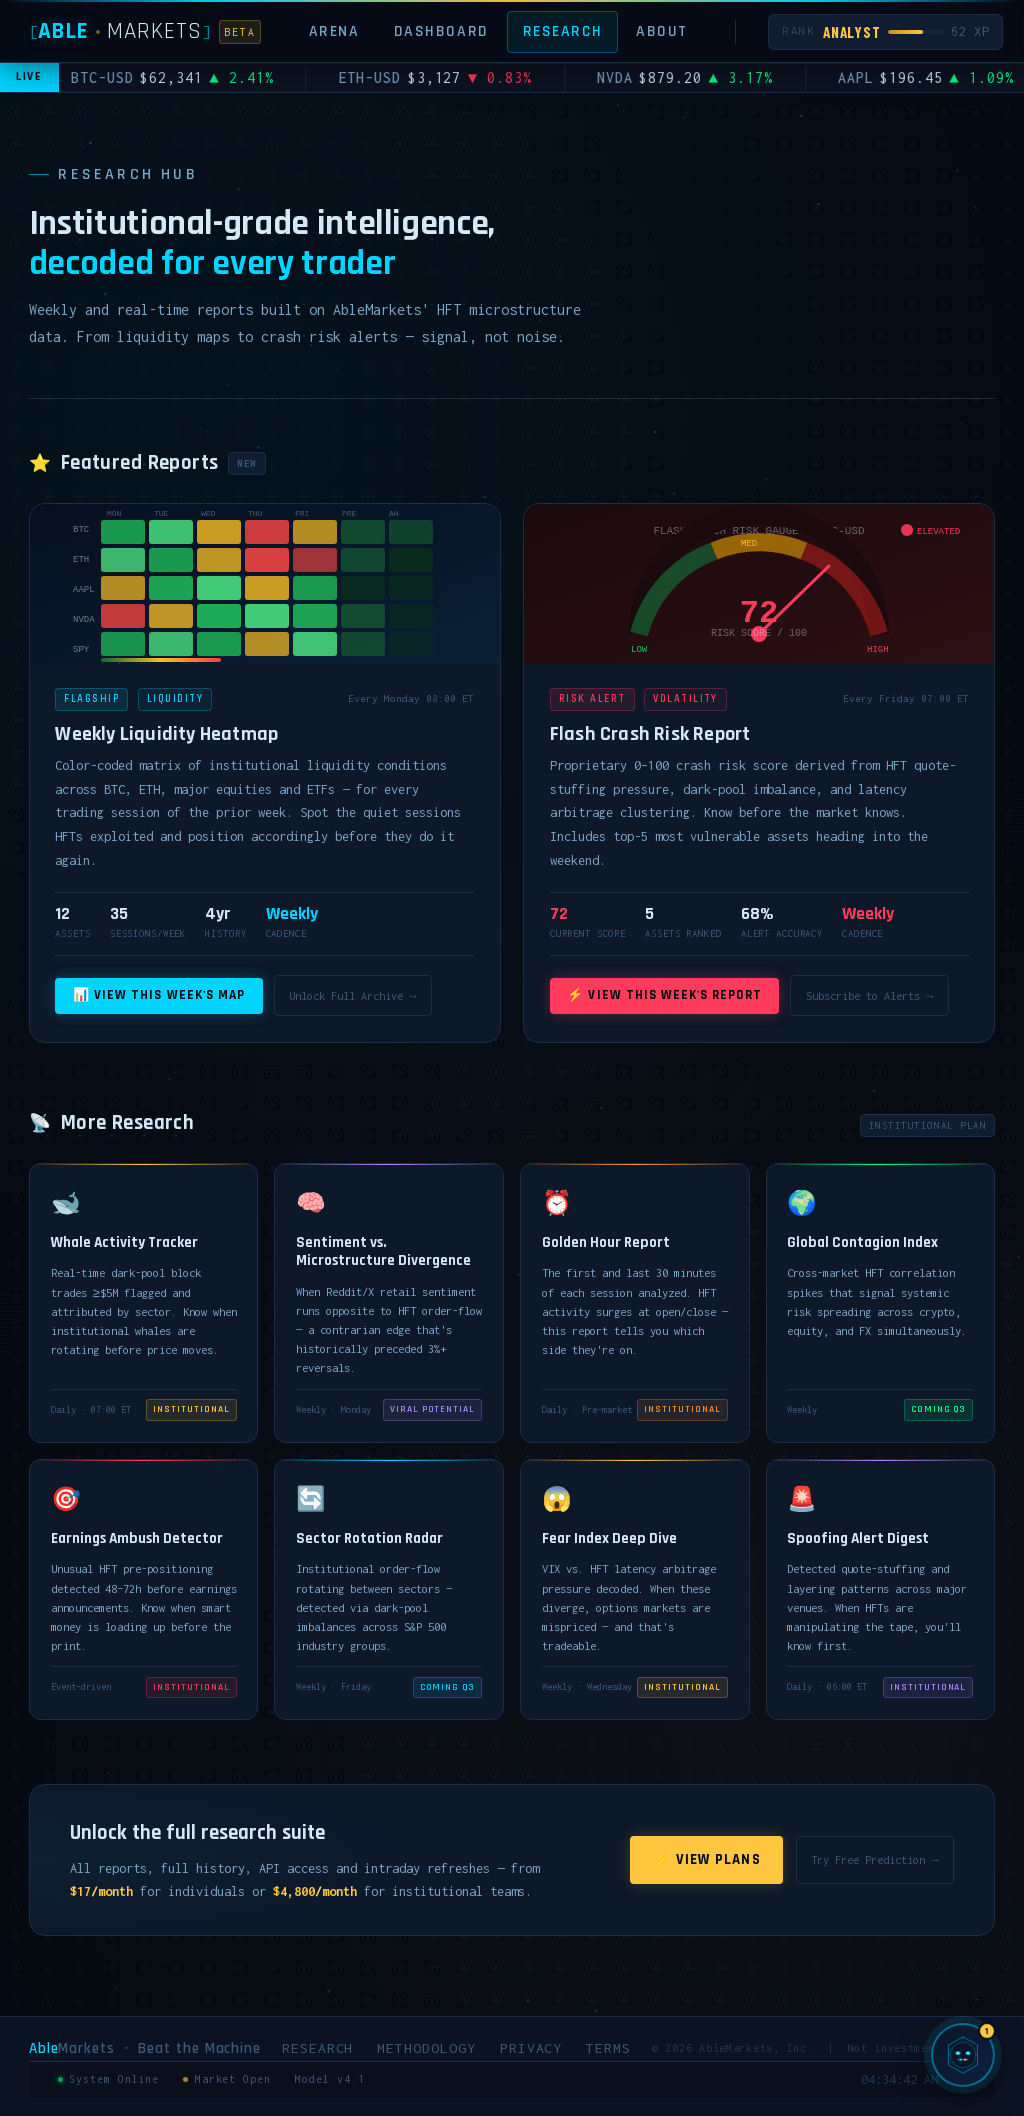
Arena (334, 31)
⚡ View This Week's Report (664, 995)
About (662, 31)
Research (563, 31)
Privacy (531, 2048)
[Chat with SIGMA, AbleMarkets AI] (963, 2055)
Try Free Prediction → (874, 1859)
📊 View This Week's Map (159, 995)
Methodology (426, 2048)
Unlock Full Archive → (352, 995)
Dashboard (441, 31)
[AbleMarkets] (145, 31)
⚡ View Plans (707, 1859)
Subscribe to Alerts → (869, 995)
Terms (608, 2048)
